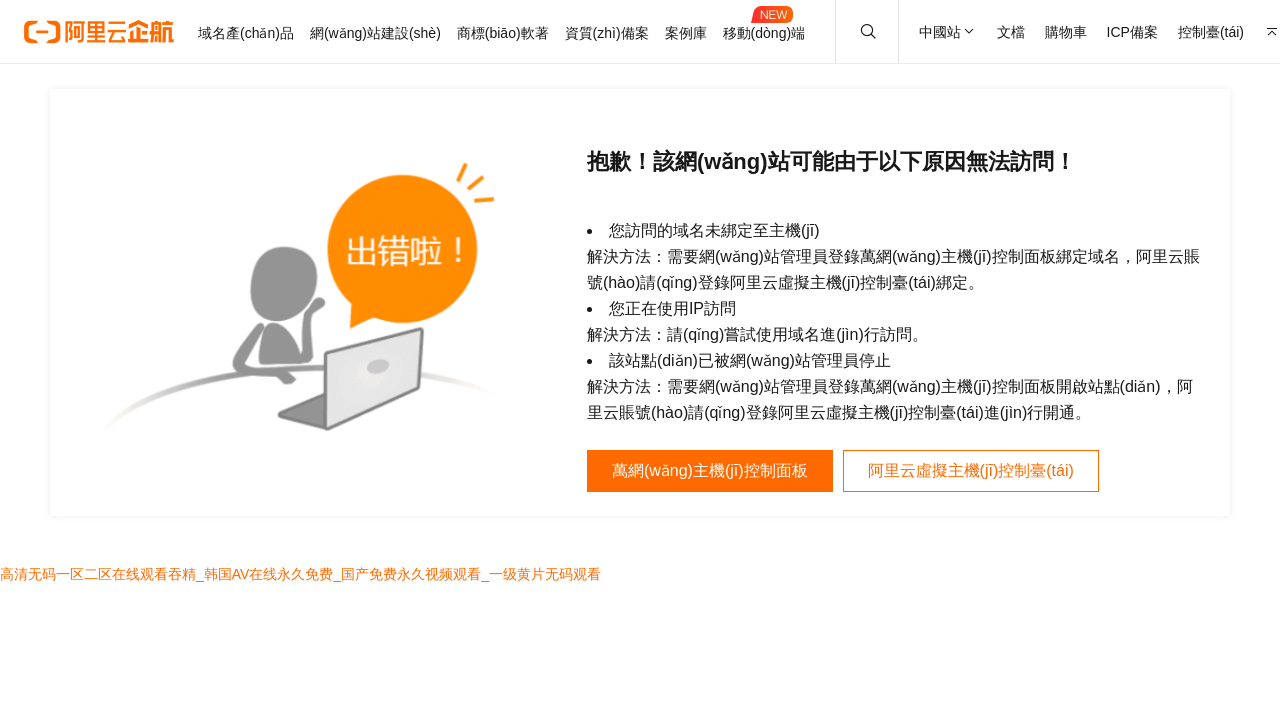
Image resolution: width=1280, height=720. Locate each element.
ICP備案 (1132, 32)
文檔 (1011, 32)
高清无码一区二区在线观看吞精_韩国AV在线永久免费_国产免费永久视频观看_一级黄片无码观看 (300, 574)
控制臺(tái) (1211, 32)
